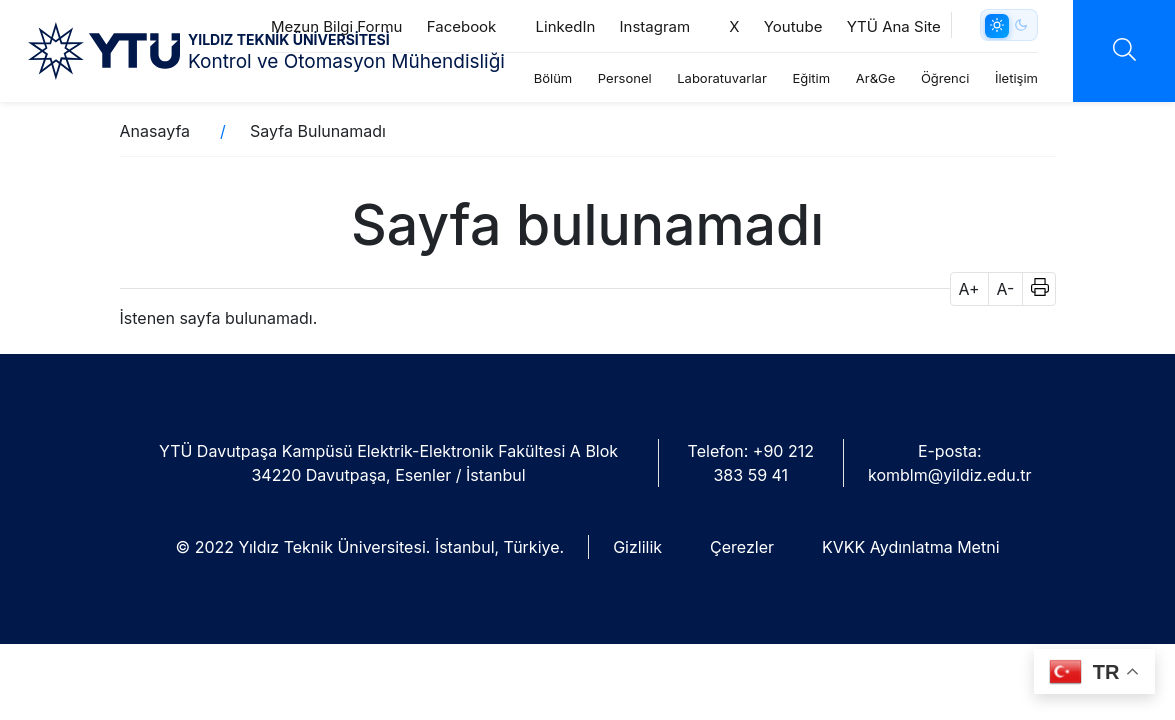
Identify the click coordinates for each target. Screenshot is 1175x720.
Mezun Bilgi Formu (337, 26)
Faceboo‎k (469, 26)
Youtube (793, 26)
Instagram (663, 26)
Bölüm (553, 78)
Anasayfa (155, 131)
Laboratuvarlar (722, 78)
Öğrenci (945, 78)
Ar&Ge (876, 78)
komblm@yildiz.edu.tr (949, 475)
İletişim (1016, 78)
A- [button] (1006, 289)
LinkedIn (566, 26)
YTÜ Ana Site (894, 26)
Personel (625, 78)
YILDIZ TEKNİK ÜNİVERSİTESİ (289, 39)
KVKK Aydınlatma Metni (910, 547)
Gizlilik (637, 547)
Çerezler (742, 547)
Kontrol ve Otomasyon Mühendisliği (346, 61)
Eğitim (811, 78)
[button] (1033, 289)
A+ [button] (969, 289)
